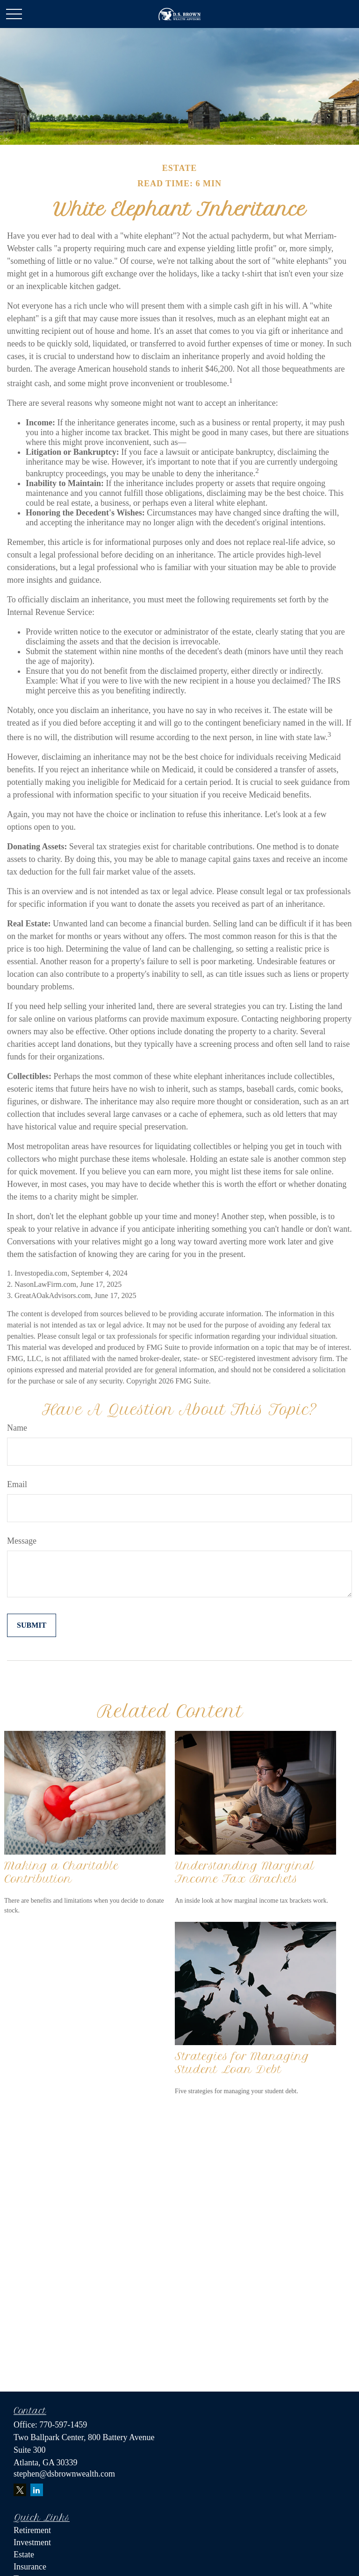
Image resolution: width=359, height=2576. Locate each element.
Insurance (30, 2566)
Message (21, 1541)
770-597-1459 (63, 2424)
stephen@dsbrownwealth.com (64, 2473)
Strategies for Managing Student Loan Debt (242, 2063)
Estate (24, 2554)
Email (17, 1484)
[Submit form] (31, 1625)
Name (17, 1428)
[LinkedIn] (36, 2490)
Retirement (32, 2530)
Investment (32, 2542)
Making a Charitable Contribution (61, 1872)
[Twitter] (20, 2490)
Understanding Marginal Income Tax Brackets (245, 1872)
